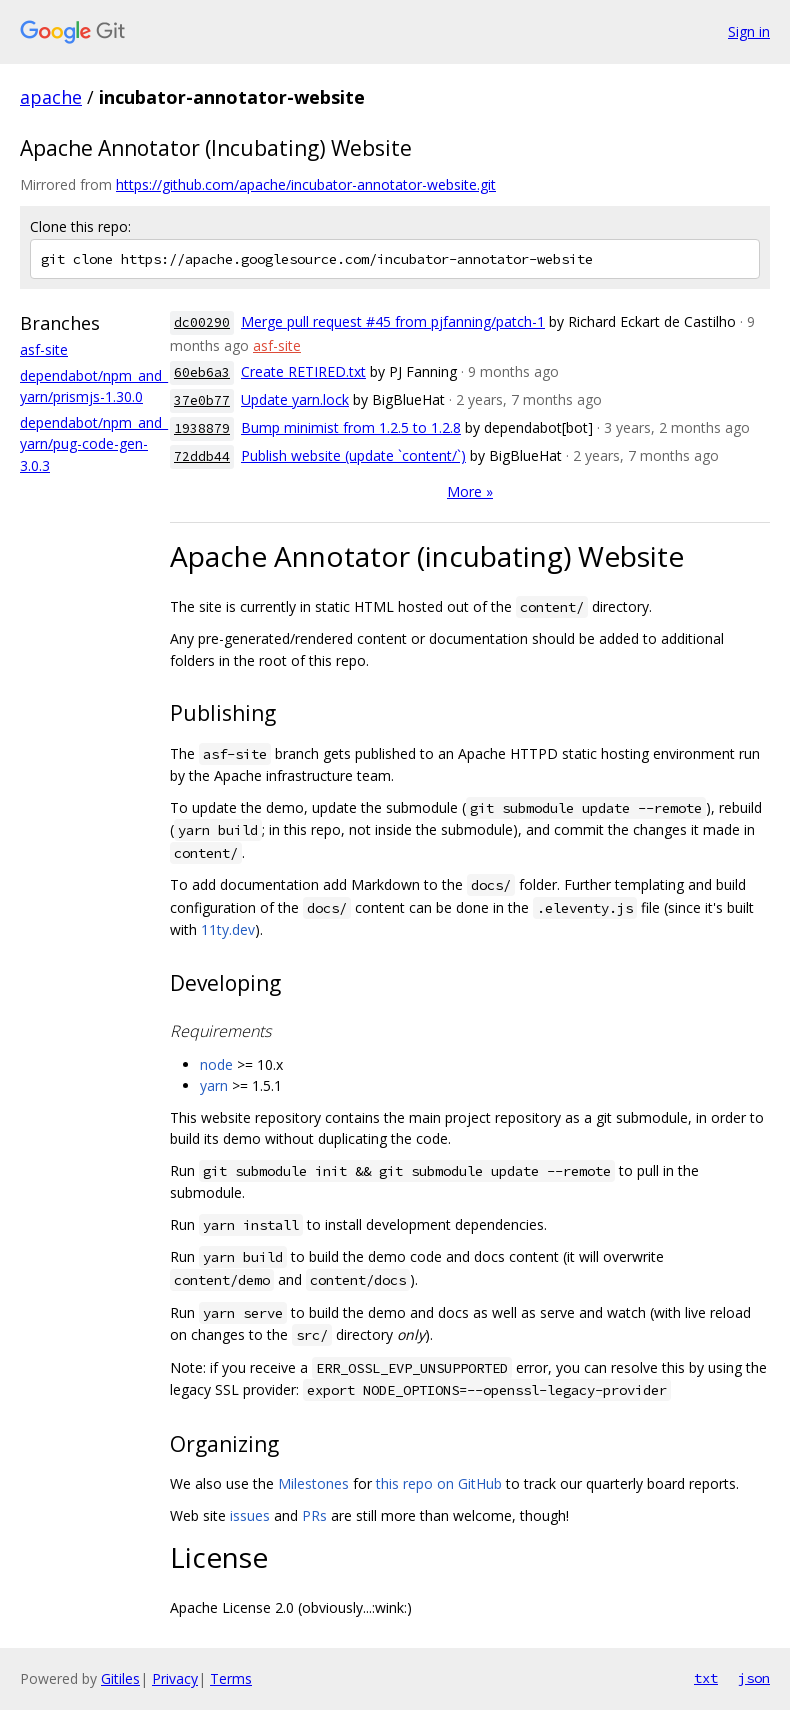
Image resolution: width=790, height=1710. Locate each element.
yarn (214, 1085)
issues (250, 1515)
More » (470, 491)
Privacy (175, 1678)
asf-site (44, 349)
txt (706, 1678)
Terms (231, 1678)
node (216, 1064)
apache (51, 97)
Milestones (313, 1483)
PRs (314, 1515)
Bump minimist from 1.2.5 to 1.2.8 (351, 427)
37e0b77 (202, 400)
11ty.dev (228, 929)
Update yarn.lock (295, 399)
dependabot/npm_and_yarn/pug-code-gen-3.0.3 (94, 444)
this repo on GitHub (439, 1483)
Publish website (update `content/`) (353, 455)
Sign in (749, 31)
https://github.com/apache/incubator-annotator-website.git (306, 184)
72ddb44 (202, 456)
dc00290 (202, 322)
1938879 (202, 428)
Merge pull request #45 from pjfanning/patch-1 (393, 321)
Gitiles (120, 1678)
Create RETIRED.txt (303, 371)
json (754, 1678)
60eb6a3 (202, 372)
